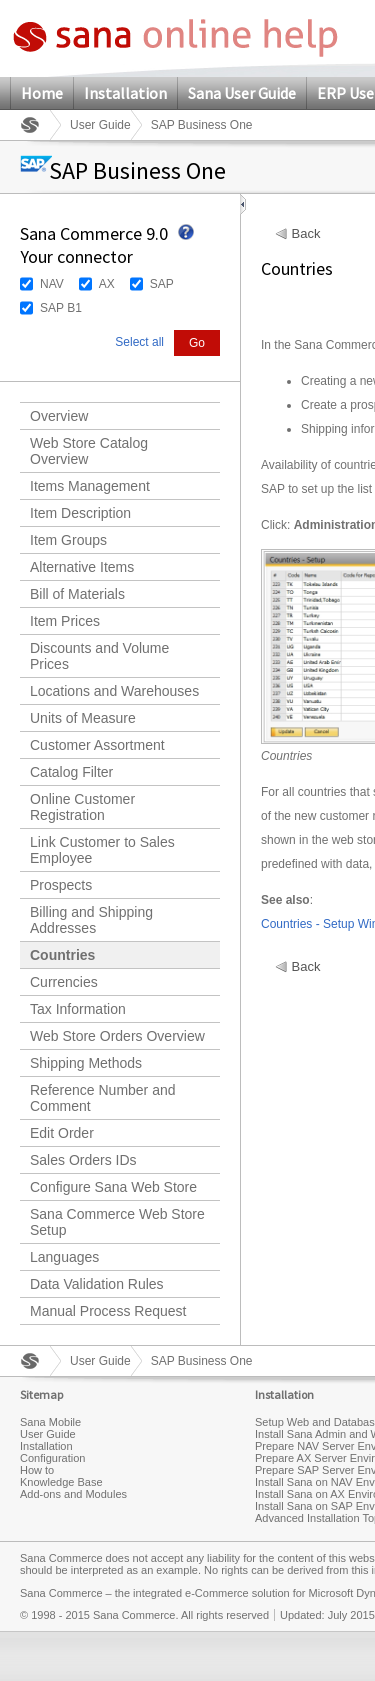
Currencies (64, 982)
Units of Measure (83, 718)
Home (42, 93)
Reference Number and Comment (103, 1098)
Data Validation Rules (97, 1284)
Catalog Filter (71, 772)
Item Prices (65, 621)
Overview (59, 416)
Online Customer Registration (82, 807)
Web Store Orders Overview (117, 1036)
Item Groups (68, 540)
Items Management (90, 486)
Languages (64, 1257)
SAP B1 (61, 308)
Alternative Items (82, 567)
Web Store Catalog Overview (89, 451)
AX (107, 284)
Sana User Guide (242, 93)
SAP (162, 284)
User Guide (100, 125)
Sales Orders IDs (83, 1160)
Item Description (80, 513)
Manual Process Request (108, 1311)
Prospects (61, 885)
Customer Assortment (97, 745)
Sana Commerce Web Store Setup (117, 1222)
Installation (125, 93)
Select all (139, 342)
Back (306, 234)
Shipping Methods (86, 1063)
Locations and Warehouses (114, 691)
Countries (62, 955)
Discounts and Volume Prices (99, 656)
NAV (52, 284)
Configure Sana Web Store (113, 1187)
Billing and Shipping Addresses (91, 920)
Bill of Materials (77, 594)
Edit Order (62, 1133)
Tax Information (78, 1009)
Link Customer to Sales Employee (102, 850)
